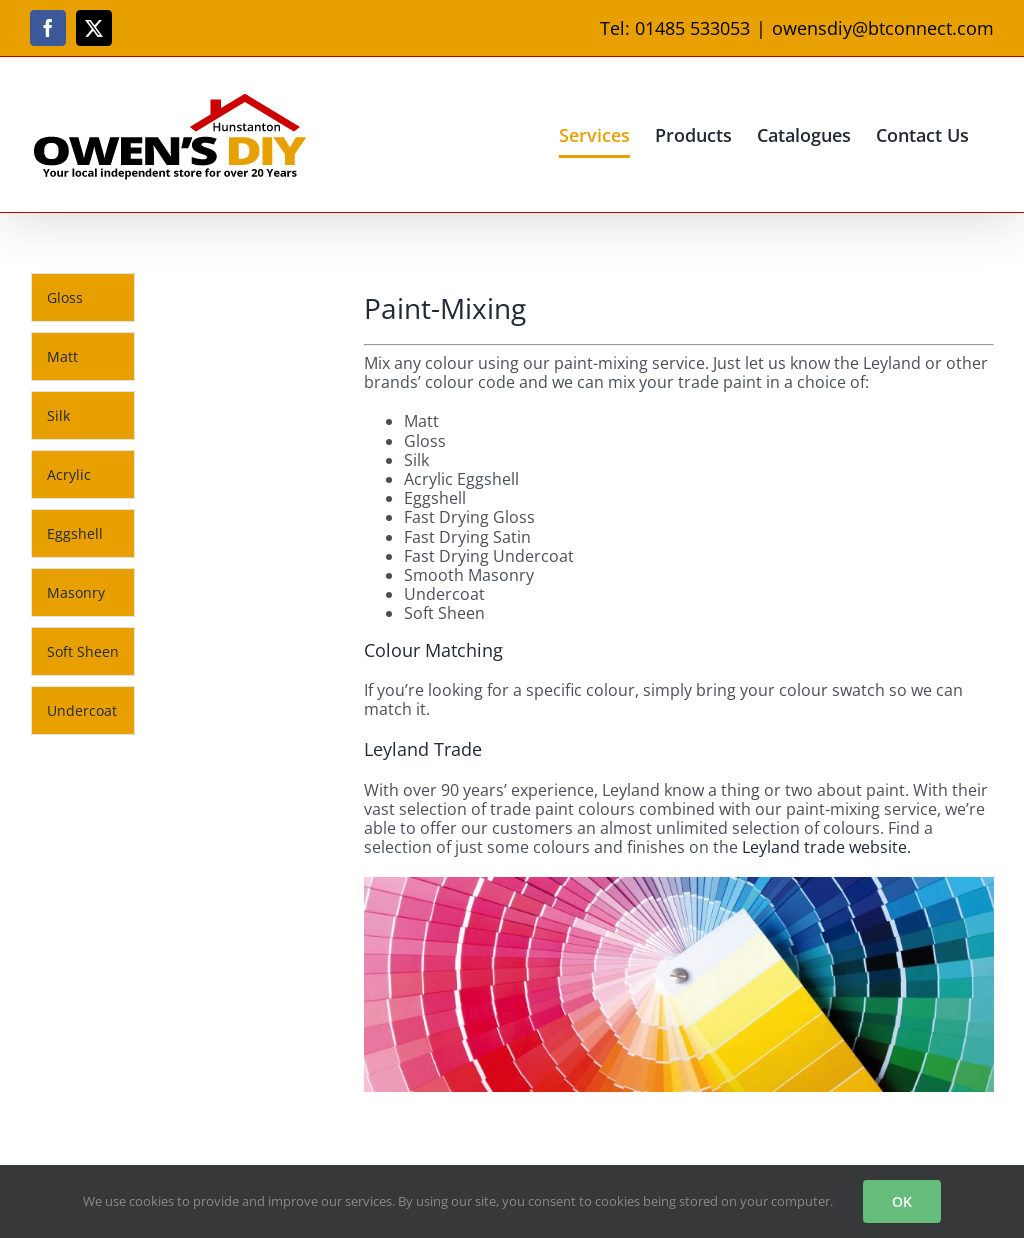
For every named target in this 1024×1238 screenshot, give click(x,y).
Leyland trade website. (826, 847)
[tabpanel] (250, 509)
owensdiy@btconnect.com (883, 28)
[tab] (83, 297)
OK (902, 1201)
